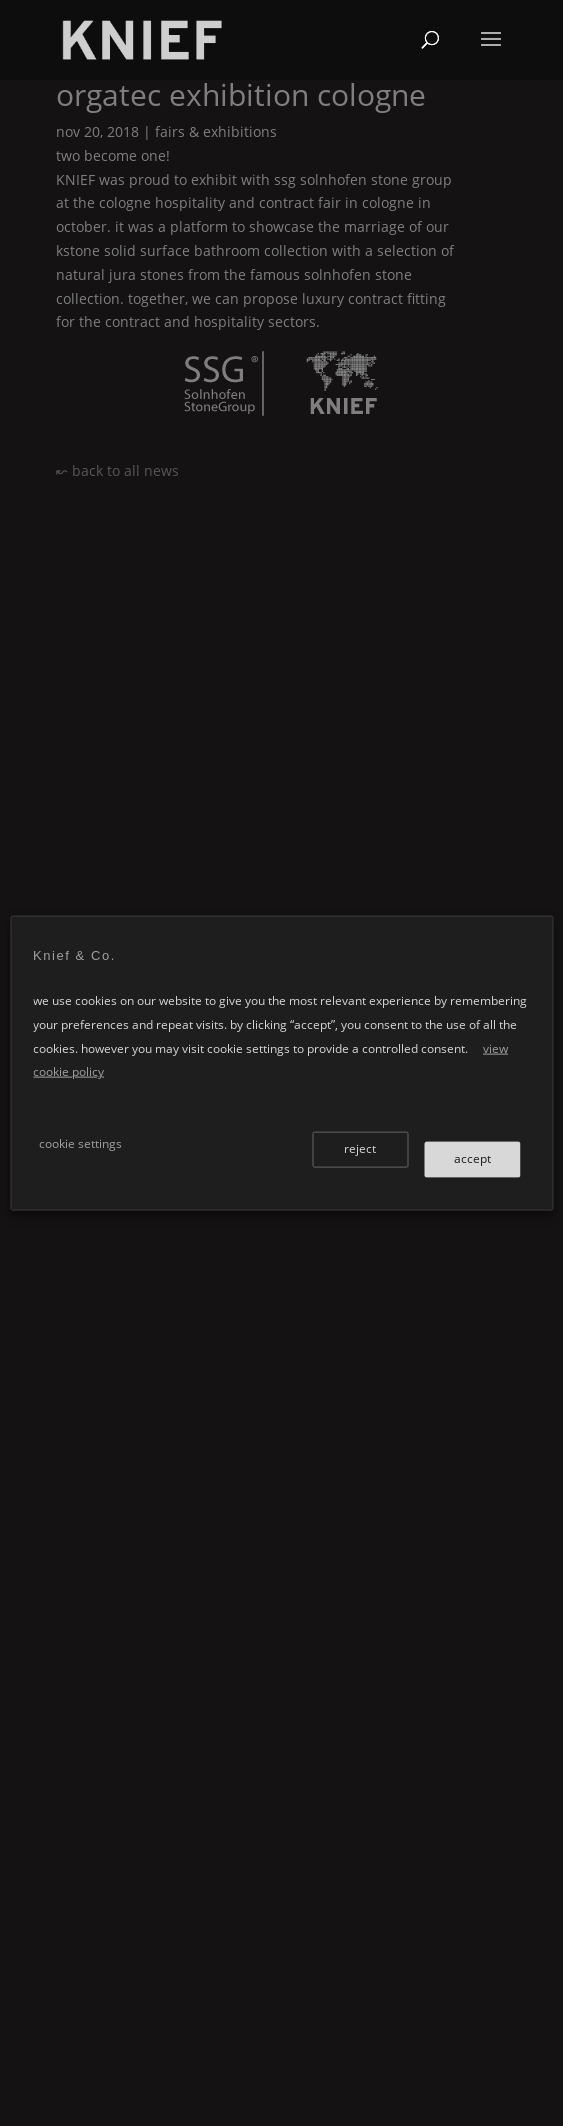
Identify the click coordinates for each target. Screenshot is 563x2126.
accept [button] (472, 1157)
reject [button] (360, 1147)
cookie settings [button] (80, 1142)
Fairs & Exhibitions (216, 131)
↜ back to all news (117, 470)
